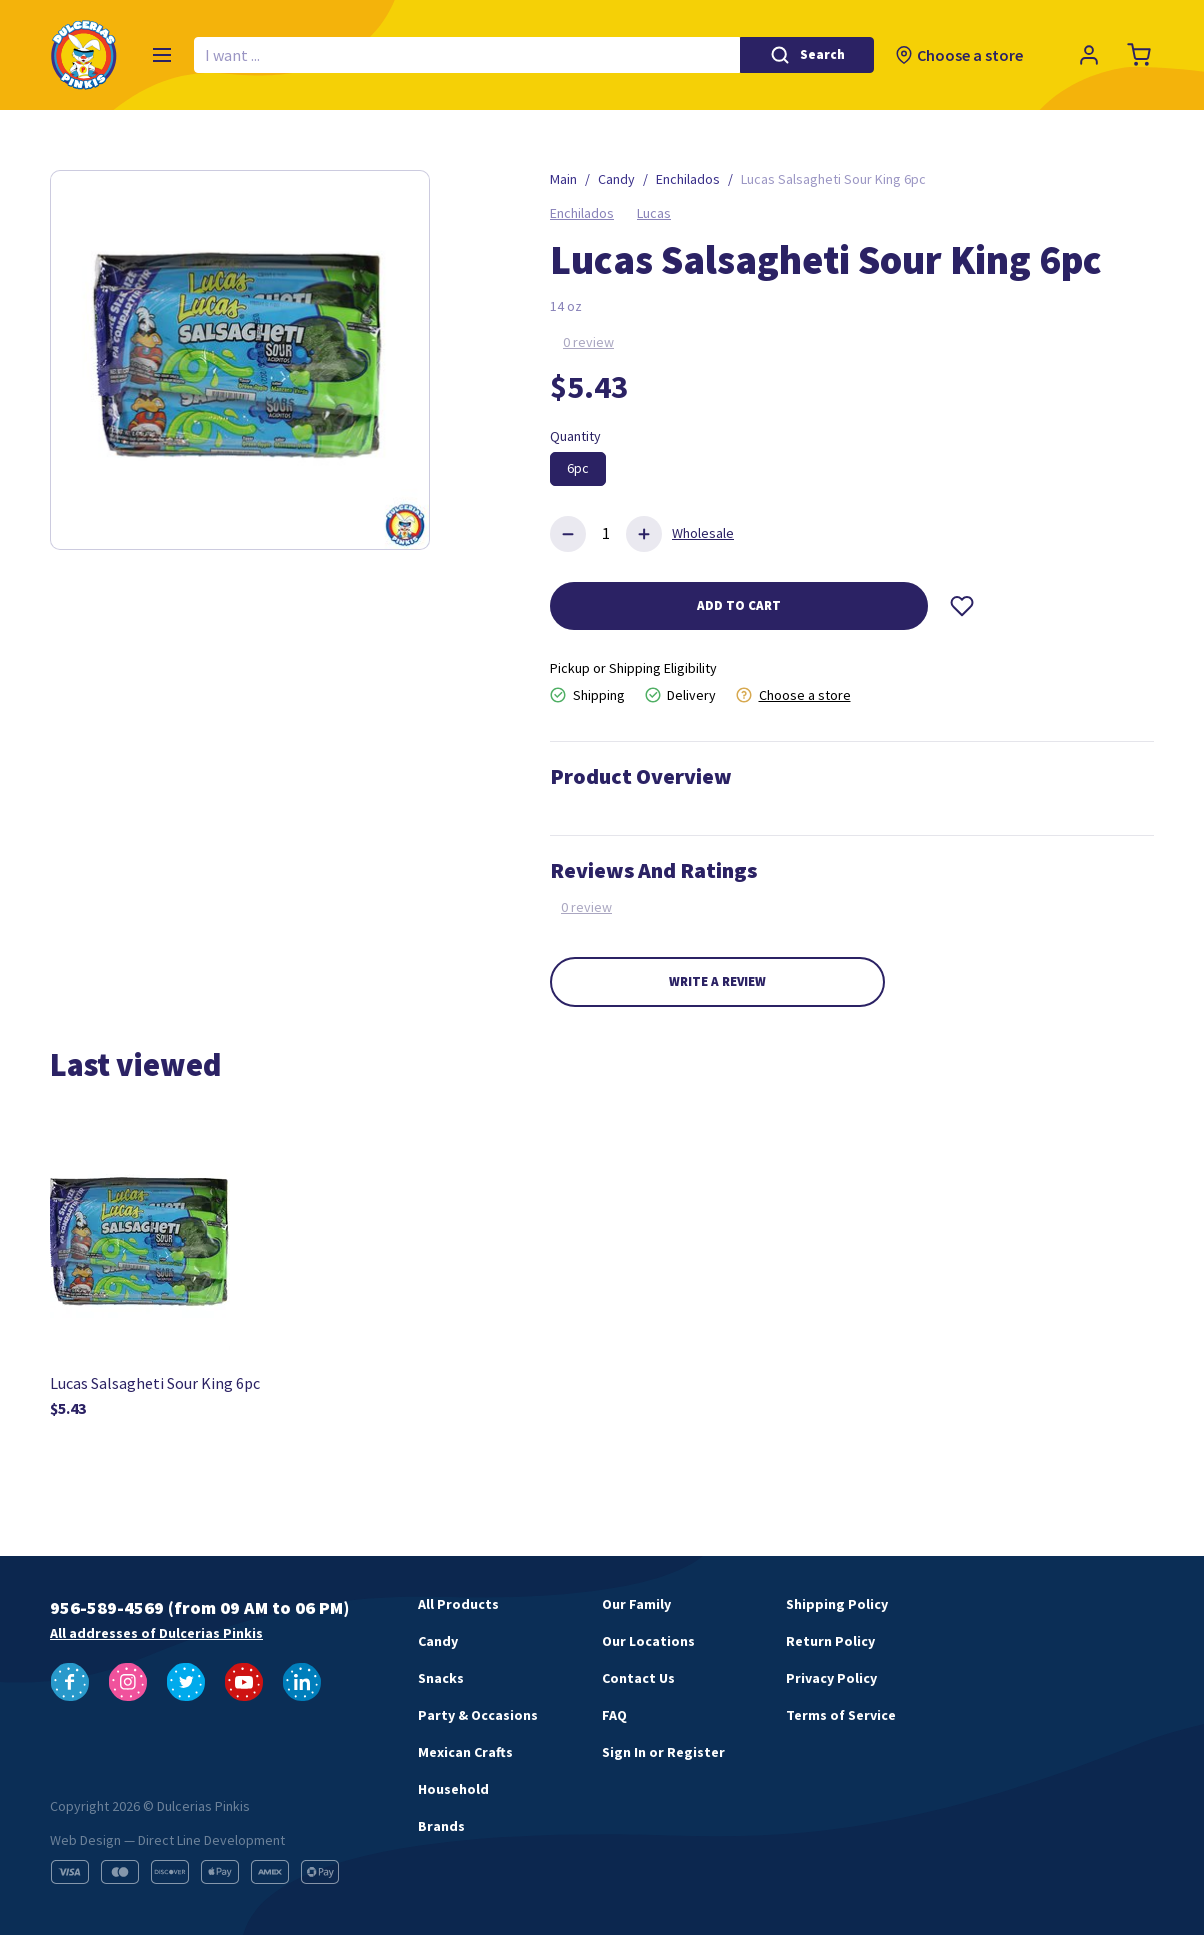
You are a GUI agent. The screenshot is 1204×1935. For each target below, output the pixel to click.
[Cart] (1139, 55)
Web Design (85, 1840)
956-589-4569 (107, 1607)
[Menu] (162, 55)
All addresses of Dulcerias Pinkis (156, 1633)
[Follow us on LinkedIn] (302, 1682)
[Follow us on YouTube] (244, 1682)
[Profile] (1089, 55)
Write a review (717, 981)
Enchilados (582, 213)
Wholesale (703, 533)
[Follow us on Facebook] (70, 1682)
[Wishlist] (962, 606)
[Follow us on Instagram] (128, 1682)
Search (822, 54)
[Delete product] (568, 534)
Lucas (654, 213)
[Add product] (644, 534)
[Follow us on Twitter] (186, 1682)
